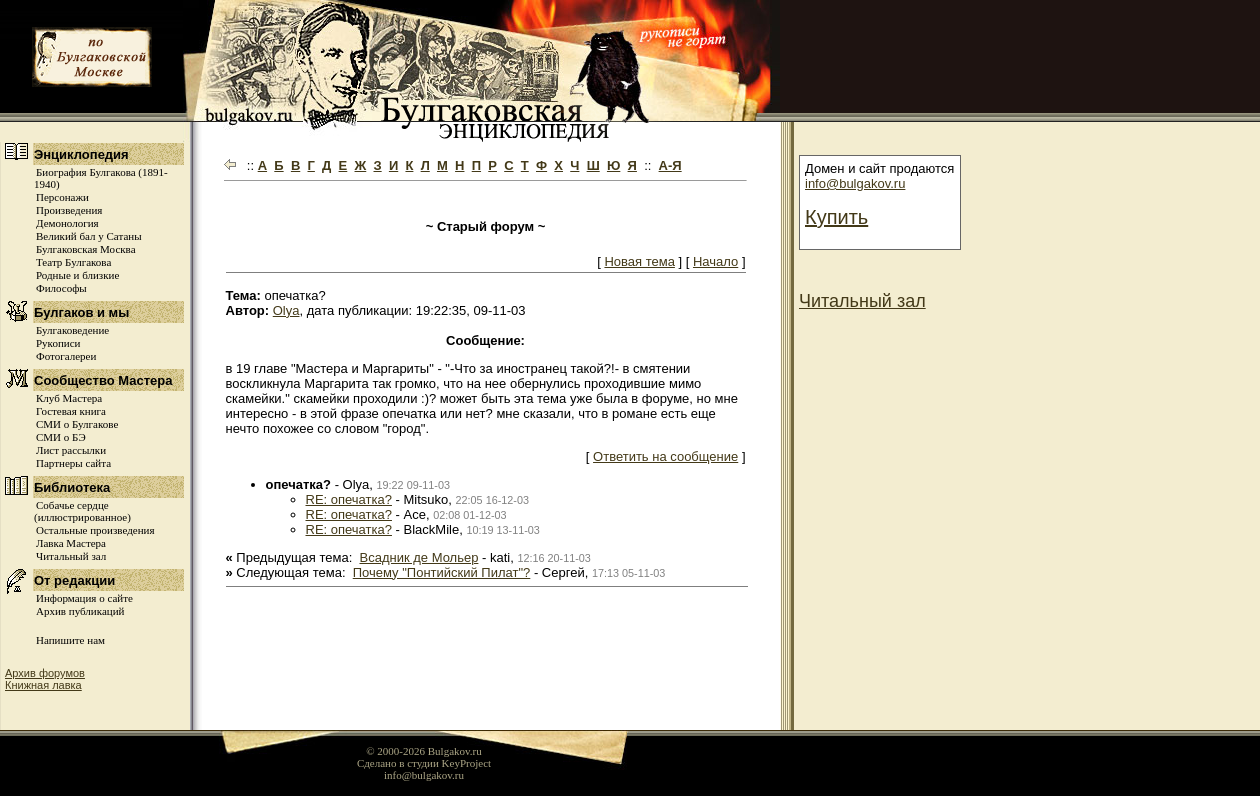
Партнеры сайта (73, 463)
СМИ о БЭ (61, 437)
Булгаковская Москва (86, 249)
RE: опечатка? (349, 499)
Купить (836, 217)
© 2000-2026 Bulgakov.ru (424, 751)
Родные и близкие (77, 275)
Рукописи (58, 343)
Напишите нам (70, 640)
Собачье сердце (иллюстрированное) (82, 511)
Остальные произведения (95, 530)
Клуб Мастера (69, 398)
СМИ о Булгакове (77, 424)
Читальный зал (71, 556)
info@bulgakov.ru (855, 183)
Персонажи (62, 197)
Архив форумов (45, 673)
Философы (61, 288)
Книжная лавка (43, 685)
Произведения (69, 210)
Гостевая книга (71, 411)
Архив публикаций (80, 611)
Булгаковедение (72, 330)
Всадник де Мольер (419, 557)
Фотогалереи (66, 356)
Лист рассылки (71, 450)
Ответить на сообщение (665, 456)
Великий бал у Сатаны (89, 236)
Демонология (67, 223)
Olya (286, 310)
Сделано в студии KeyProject (424, 763)
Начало (715, 261)
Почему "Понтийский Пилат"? (442, 572)
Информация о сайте (84, 598)
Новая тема (639, 261)
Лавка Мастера (71, 543)
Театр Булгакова (73, 262)
